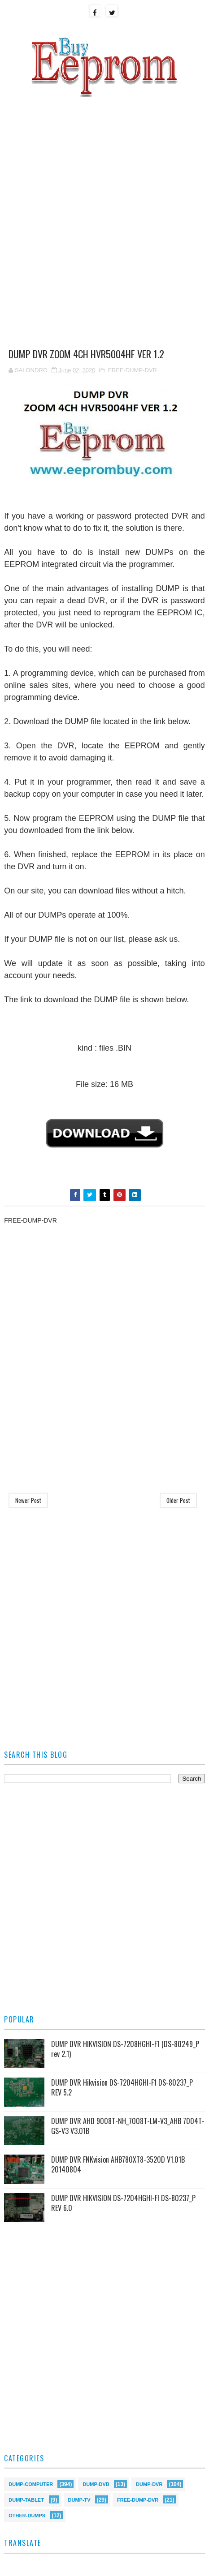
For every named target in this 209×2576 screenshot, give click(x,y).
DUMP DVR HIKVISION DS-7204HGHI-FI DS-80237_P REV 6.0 (123, 2203)
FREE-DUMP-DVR (132, 370)
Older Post (178, 1500)
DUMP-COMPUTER (31, 2484)
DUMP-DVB (96, 2484)
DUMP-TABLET (26, 2499)
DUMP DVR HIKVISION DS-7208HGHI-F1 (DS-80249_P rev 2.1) (125, 2049)
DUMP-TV (79, 2499)
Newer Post (28, 1500)
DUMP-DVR (149, 2484)
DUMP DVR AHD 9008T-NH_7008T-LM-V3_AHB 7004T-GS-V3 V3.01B (128, 2126)
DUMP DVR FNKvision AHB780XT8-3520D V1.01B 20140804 (118, 2164)
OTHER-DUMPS (27, 2515)
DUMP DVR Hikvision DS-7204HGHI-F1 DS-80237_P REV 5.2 (122, 2087)
